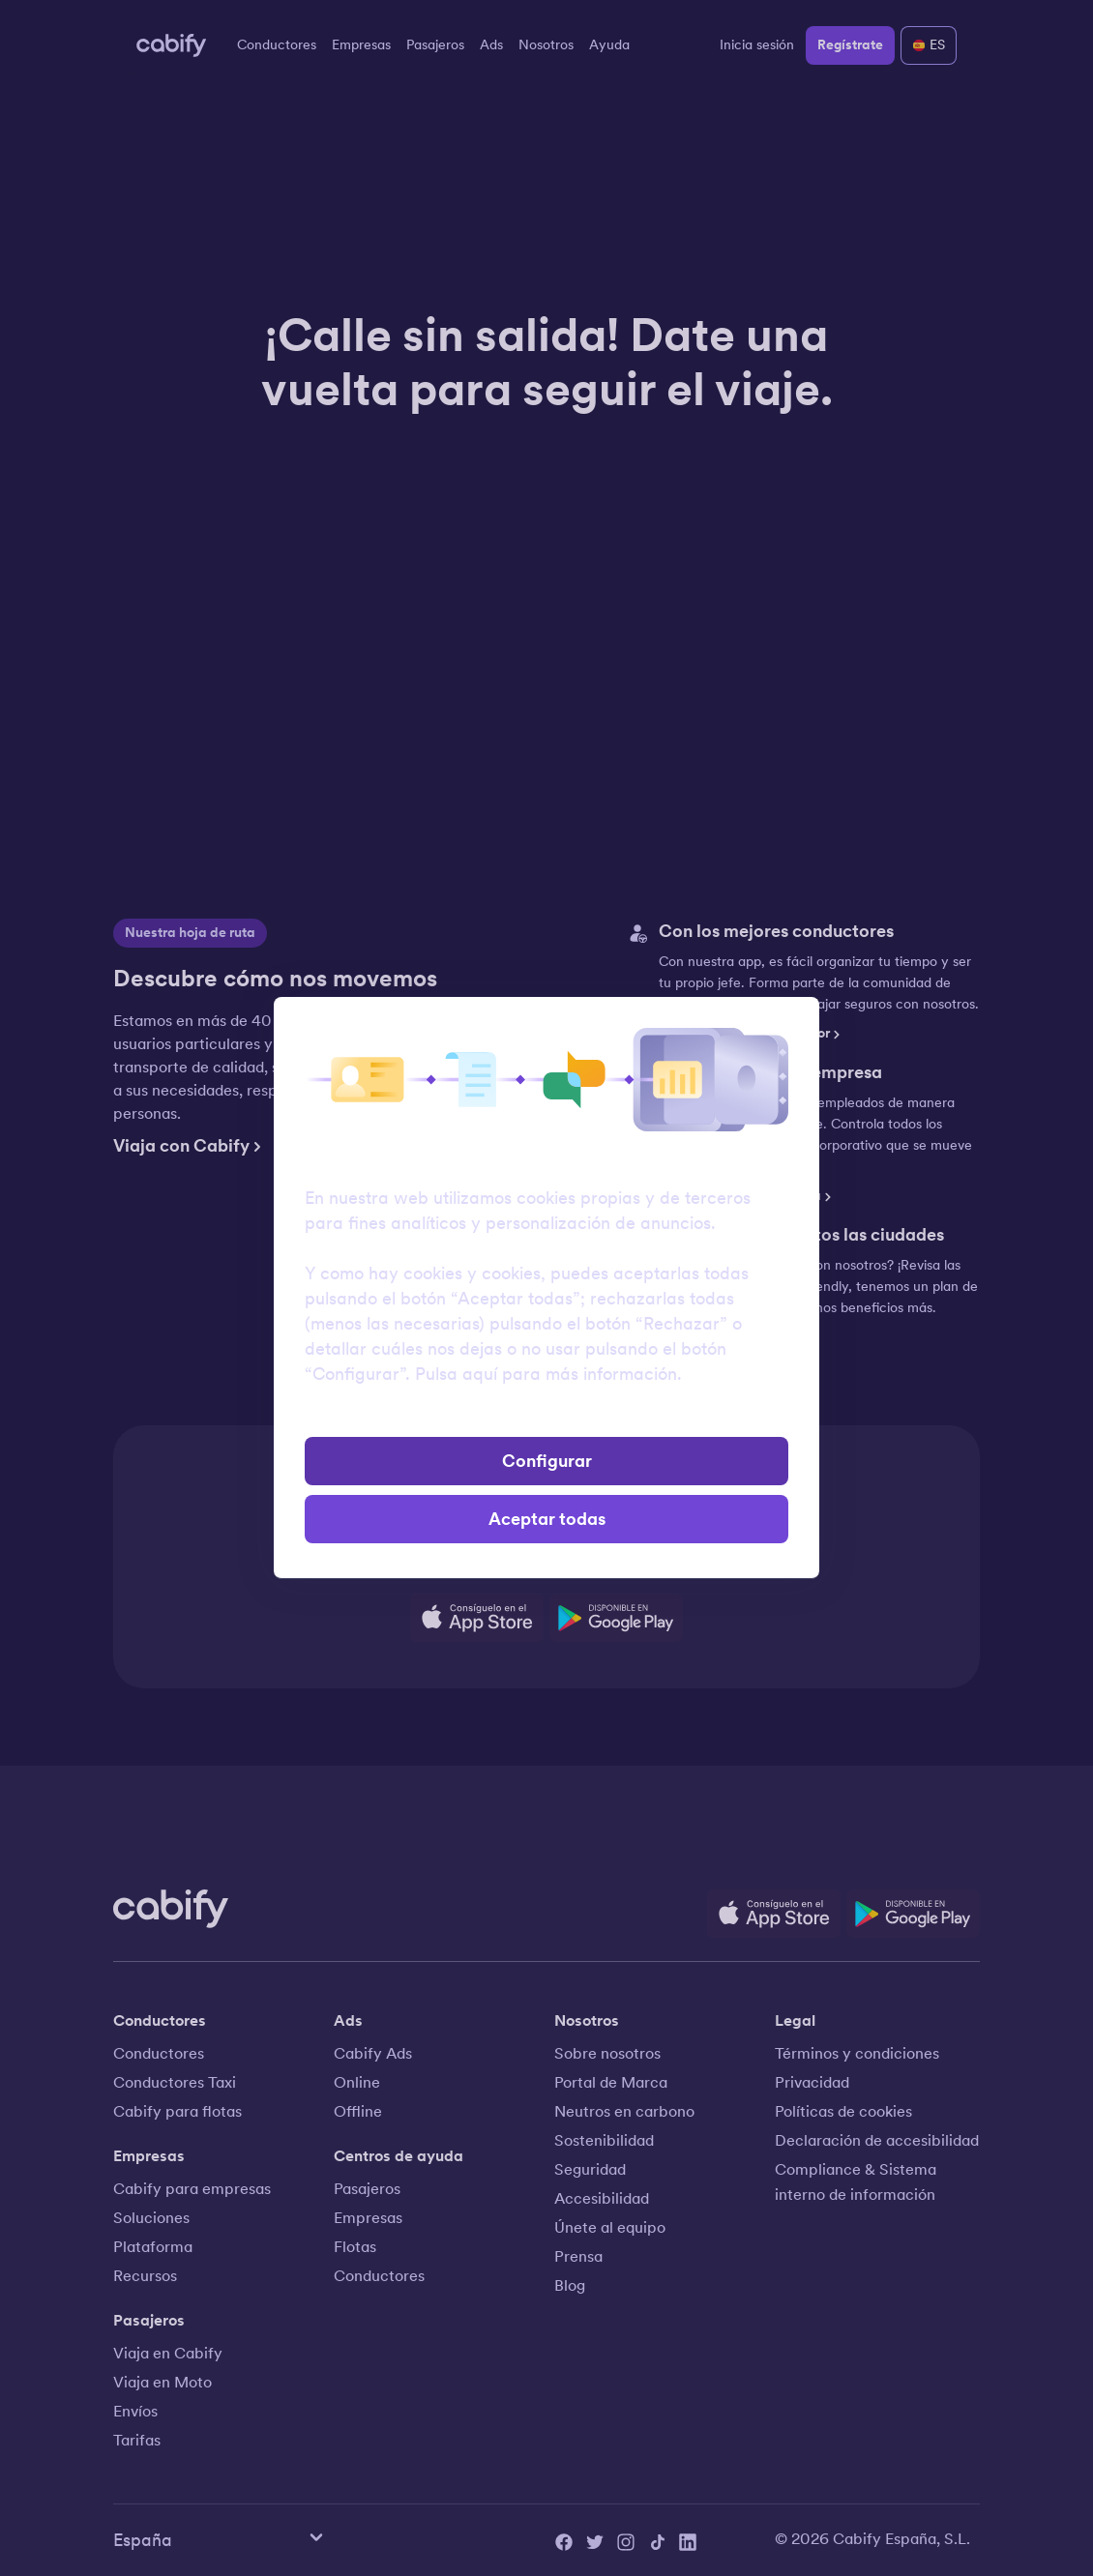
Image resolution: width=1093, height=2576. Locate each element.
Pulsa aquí (456, 1374)
